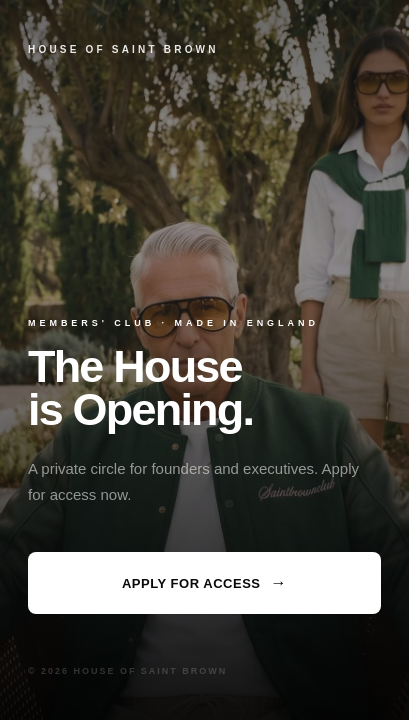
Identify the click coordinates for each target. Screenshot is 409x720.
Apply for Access (204, 583)
